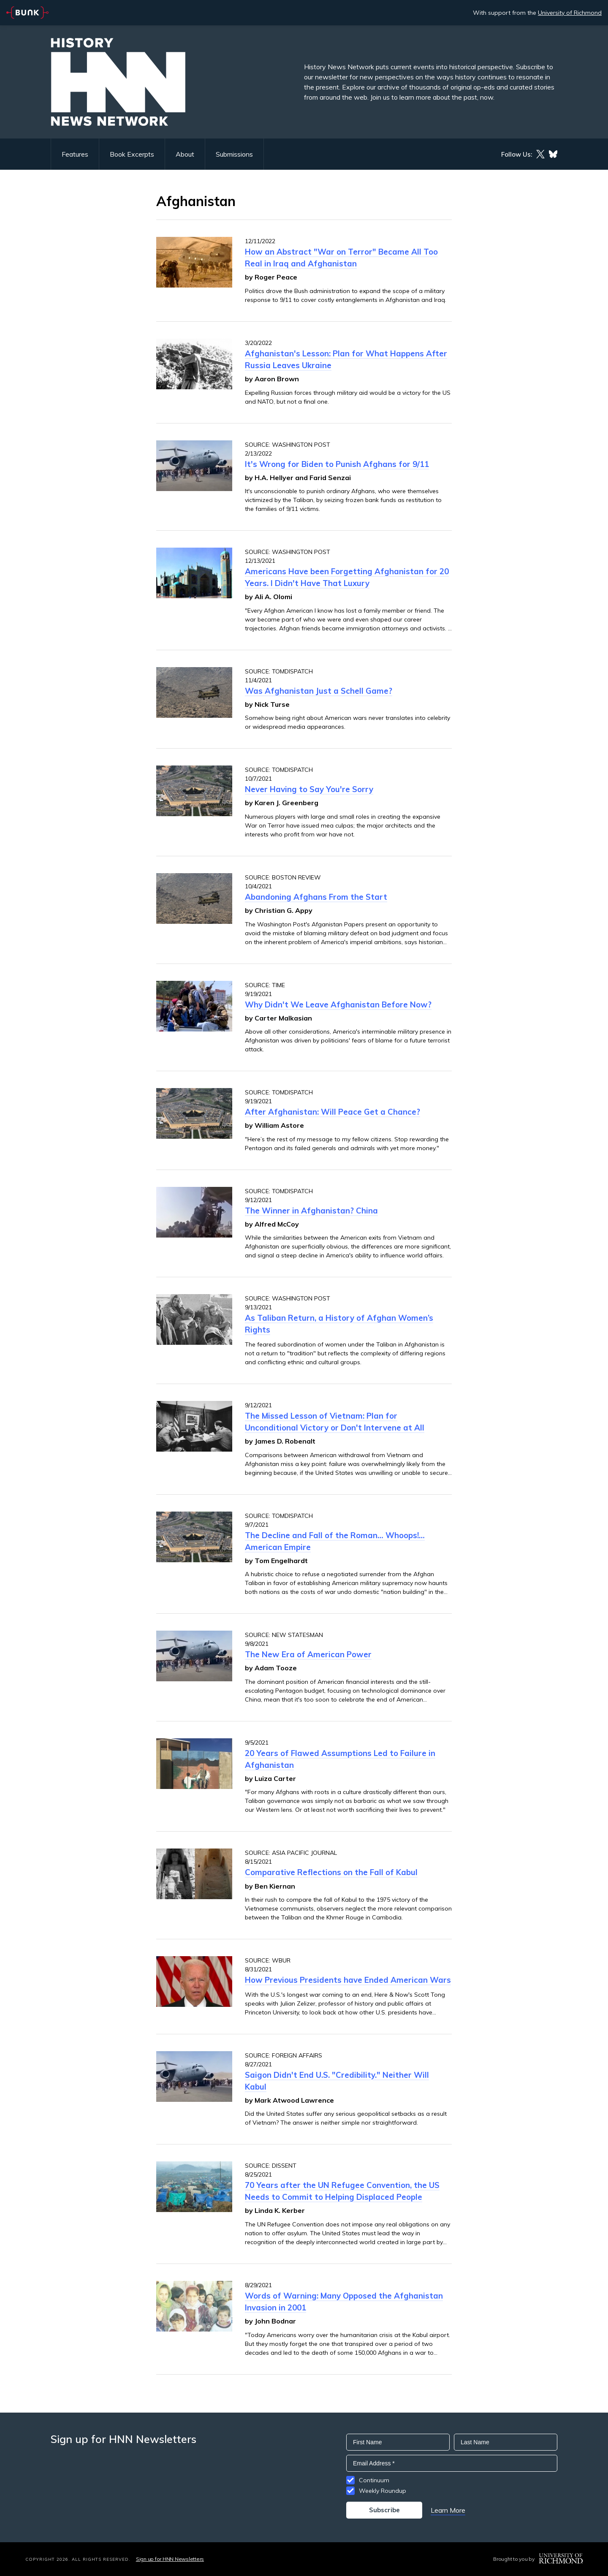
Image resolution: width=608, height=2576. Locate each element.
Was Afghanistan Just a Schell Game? (318, 691)
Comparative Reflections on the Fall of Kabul (331, 1872)
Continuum (374, 2480)
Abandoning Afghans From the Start (316, 897)
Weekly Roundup (382, 2491)
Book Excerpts (132, 154)
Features (75, 154)
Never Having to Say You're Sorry (309, 789)
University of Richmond (570, 12)
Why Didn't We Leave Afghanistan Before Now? (338, 1004)
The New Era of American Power (308, 1654)
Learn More (448, 2510)
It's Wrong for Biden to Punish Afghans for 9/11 (337, 464)
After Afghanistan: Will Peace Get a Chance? (332, 1112)
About (185, 154)
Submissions (234, 154)
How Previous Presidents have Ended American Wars (348, 1980)
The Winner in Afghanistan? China (311, 1210)
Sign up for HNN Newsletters (170, 2559)
